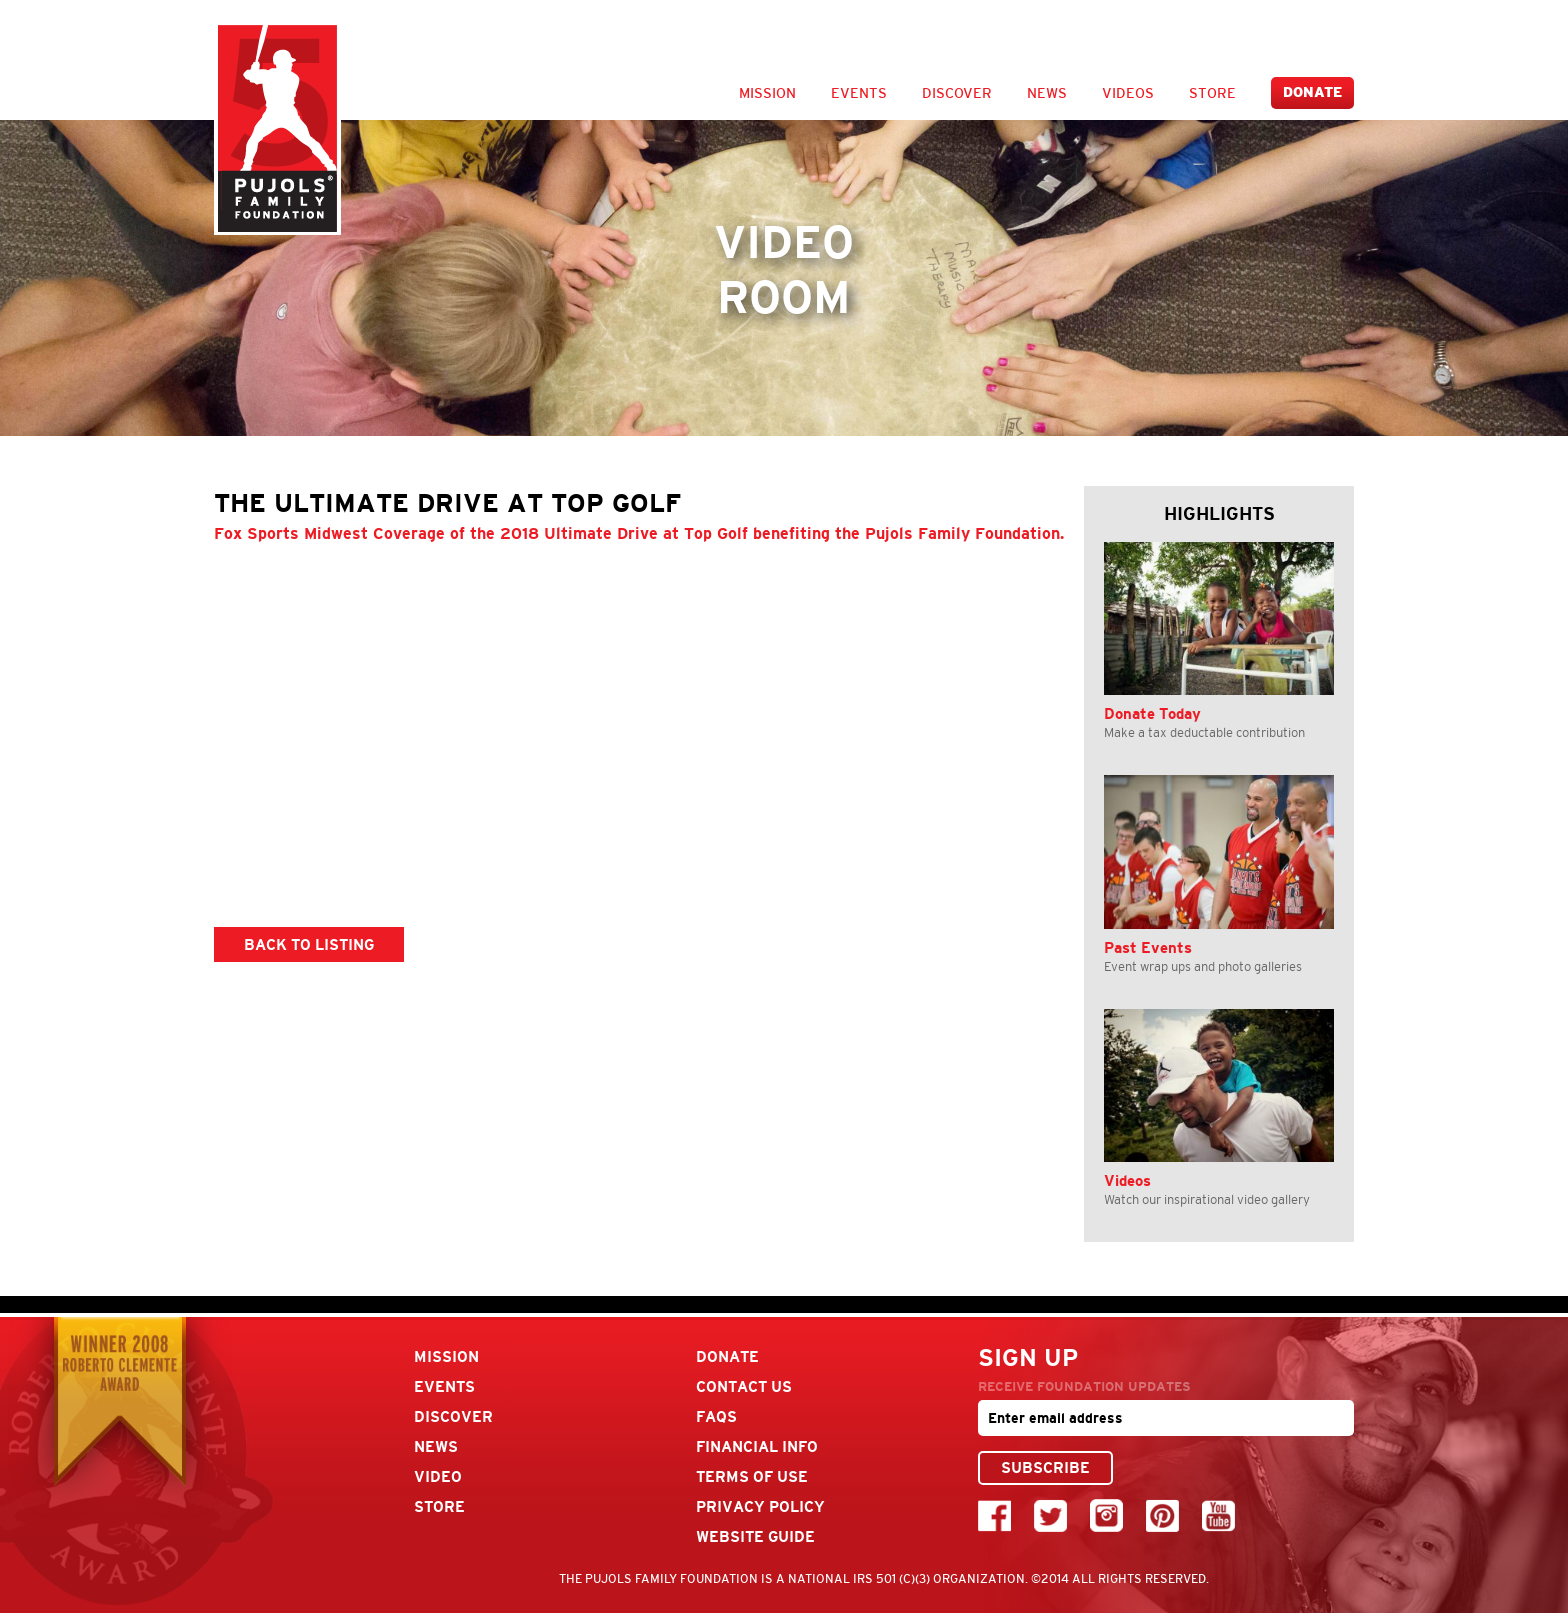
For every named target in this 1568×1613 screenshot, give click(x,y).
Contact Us (744, 1386)
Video (438, 1476)
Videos (1128, 93)
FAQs (716, 1416)
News (1047, 93)
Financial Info (757, 1446)
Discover (957, 93)
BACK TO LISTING (309, 944)
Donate (1312, 92)
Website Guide (755, 1536)
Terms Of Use (752, 1476)
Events (859, 93)
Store (1212, 93)
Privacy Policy (760, 1506)
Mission (767, 93)
